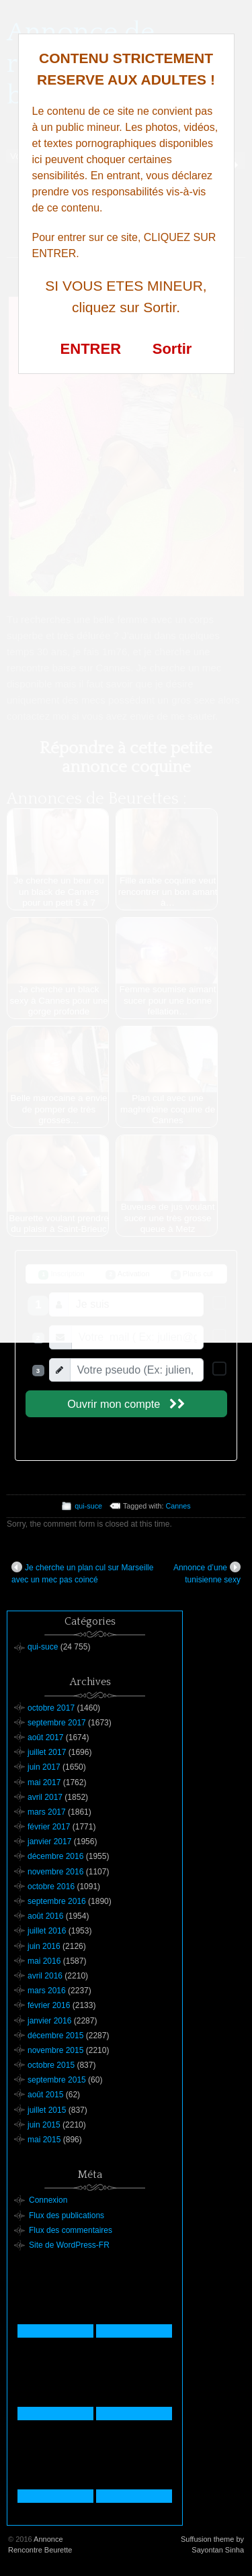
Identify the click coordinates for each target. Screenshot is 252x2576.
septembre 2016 (57, 1901)
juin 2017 (44, 1767)
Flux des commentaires (70, 2230)
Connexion (48, 2200)
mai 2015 (44, 2139)
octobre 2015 (51, 2065)
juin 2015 (44, 2125)
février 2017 (49, 1826)
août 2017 (45, 1737)
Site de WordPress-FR (69, 2245)
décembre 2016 (55, 1856)
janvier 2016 (49, 2020)
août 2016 (45, 1916)
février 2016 (49, 2005)
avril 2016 (45, 1976)
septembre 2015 (57, 2080)
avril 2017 (45, 1797)
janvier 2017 (49, 1841)
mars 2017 (47, 1812)
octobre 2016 (51, 1886)
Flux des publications (66, 2215)
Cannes (178, 1506)
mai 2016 (44, 1961)
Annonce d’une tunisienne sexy (207, 1573)
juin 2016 (44, 1946)
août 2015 (45, 2094)
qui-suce (88, 1506)
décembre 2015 (55, 2035)
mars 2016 (47, 1990)
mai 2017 (44, 1782)
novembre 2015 (55, 2050)
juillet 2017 (47, 1752)
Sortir (172, 348)
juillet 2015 (47, 2110)
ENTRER (90, 348)
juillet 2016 (47, 1931)
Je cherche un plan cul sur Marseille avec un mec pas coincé (82, 1573)
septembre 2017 (57, 1722)
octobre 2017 (51, 1708)
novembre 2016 (55, 1871)
